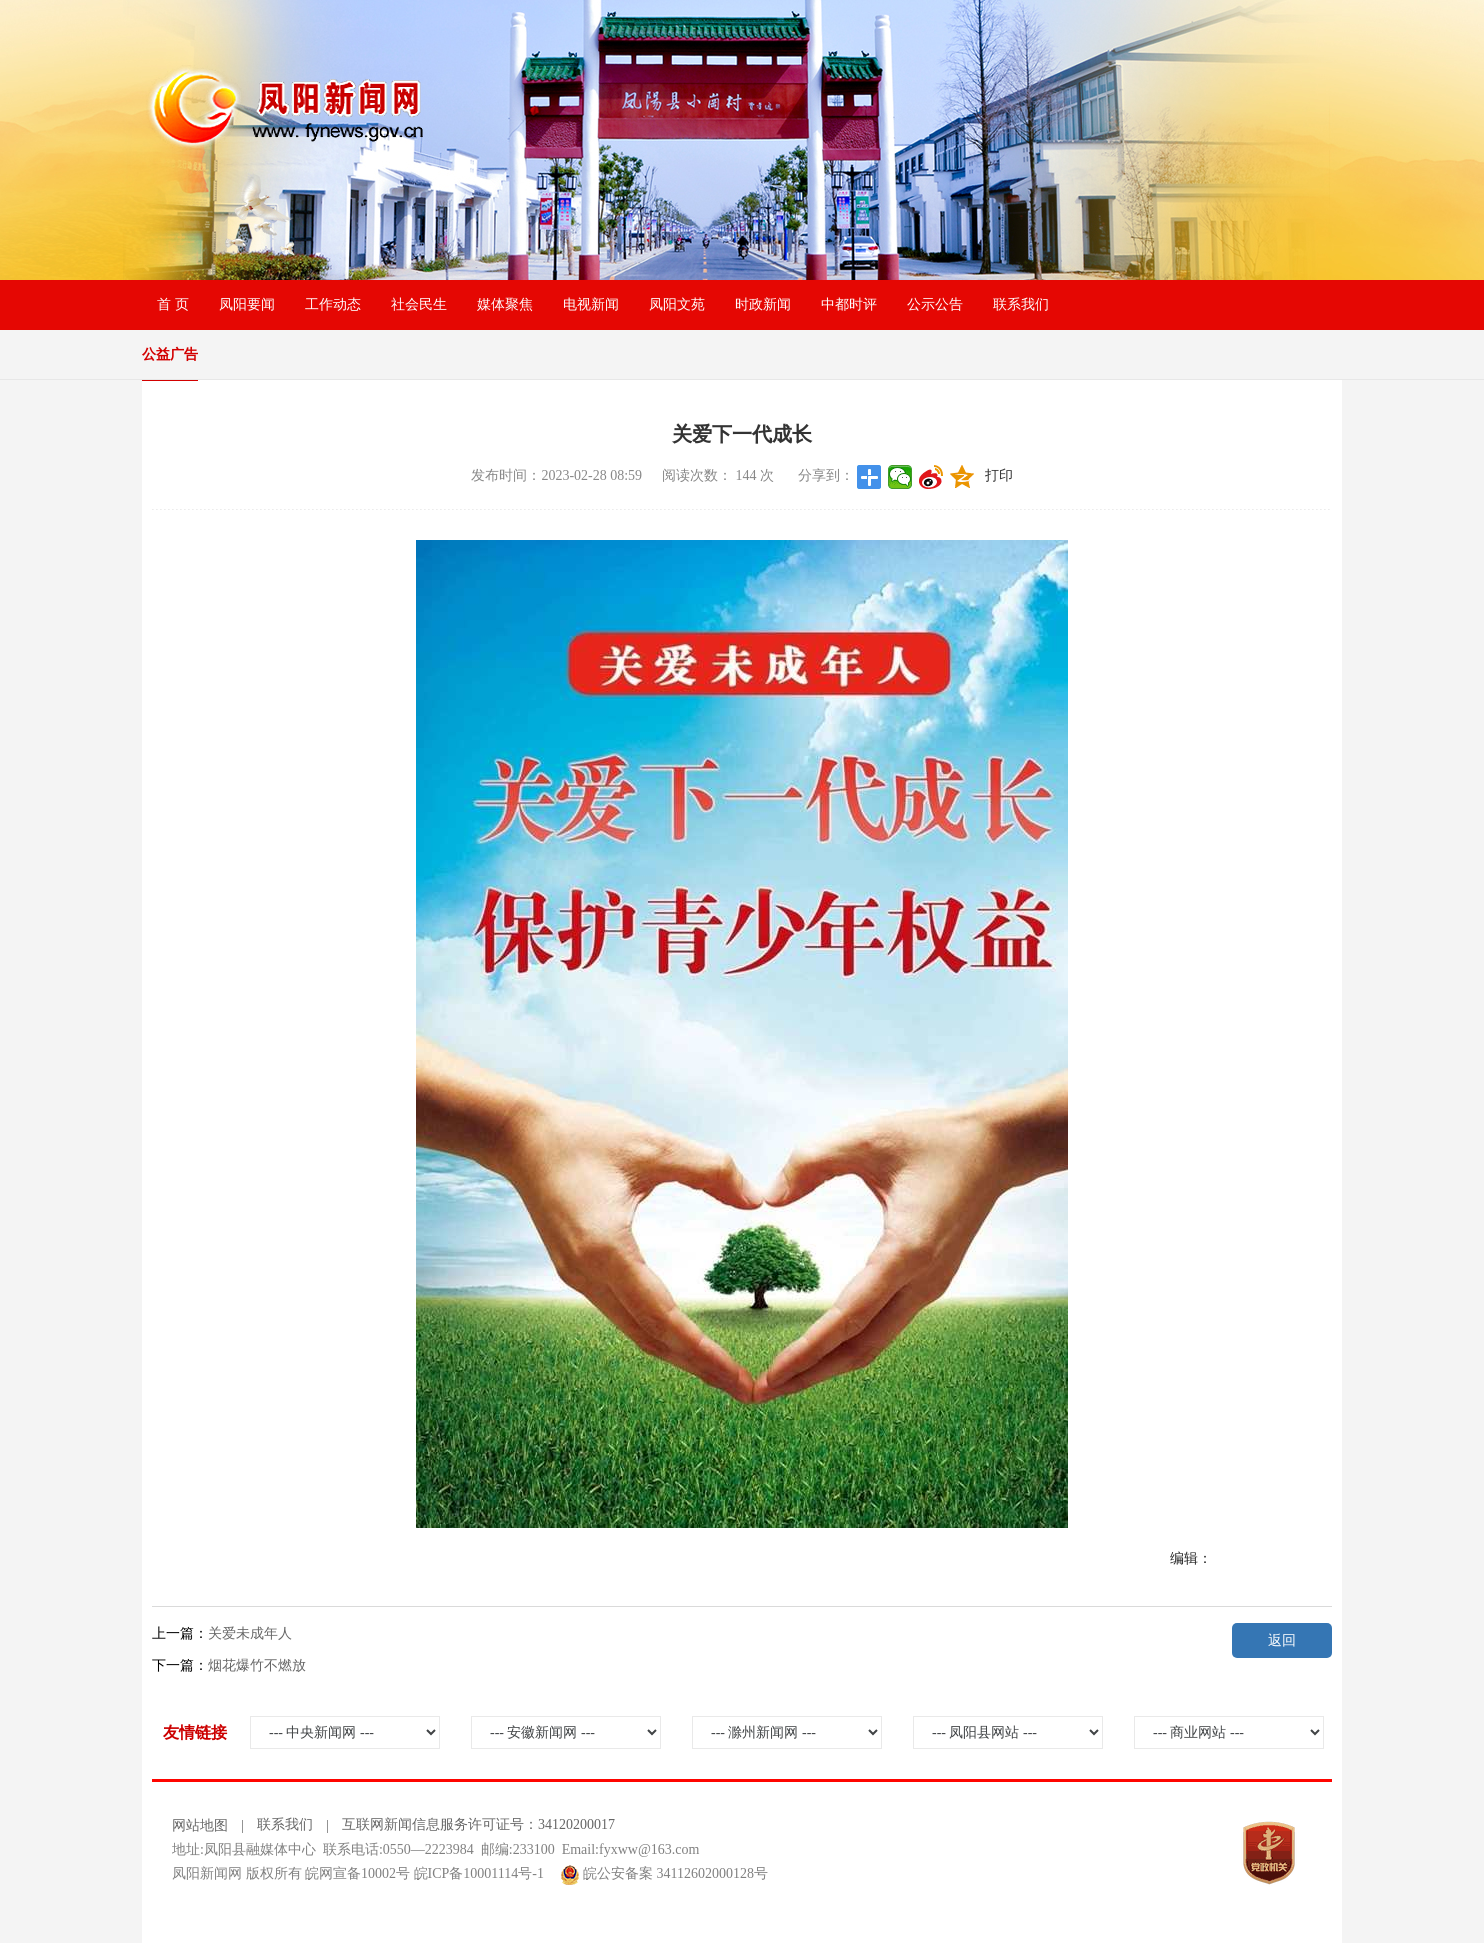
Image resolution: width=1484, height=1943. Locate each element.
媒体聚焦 (505, 304)
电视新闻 (591, 304)
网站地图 (200, 1825)
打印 (999, 475)
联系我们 (1021, 304)
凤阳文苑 (677, 304)
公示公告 (935, 304)
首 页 (173, 304)
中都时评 (849, 304)
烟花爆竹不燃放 (257, 1665)
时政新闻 (763, 304)
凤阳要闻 (247, 304)
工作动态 (333, 304)
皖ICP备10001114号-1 (479, 1873)
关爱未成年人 (250, 1633)
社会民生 (419, 304)
